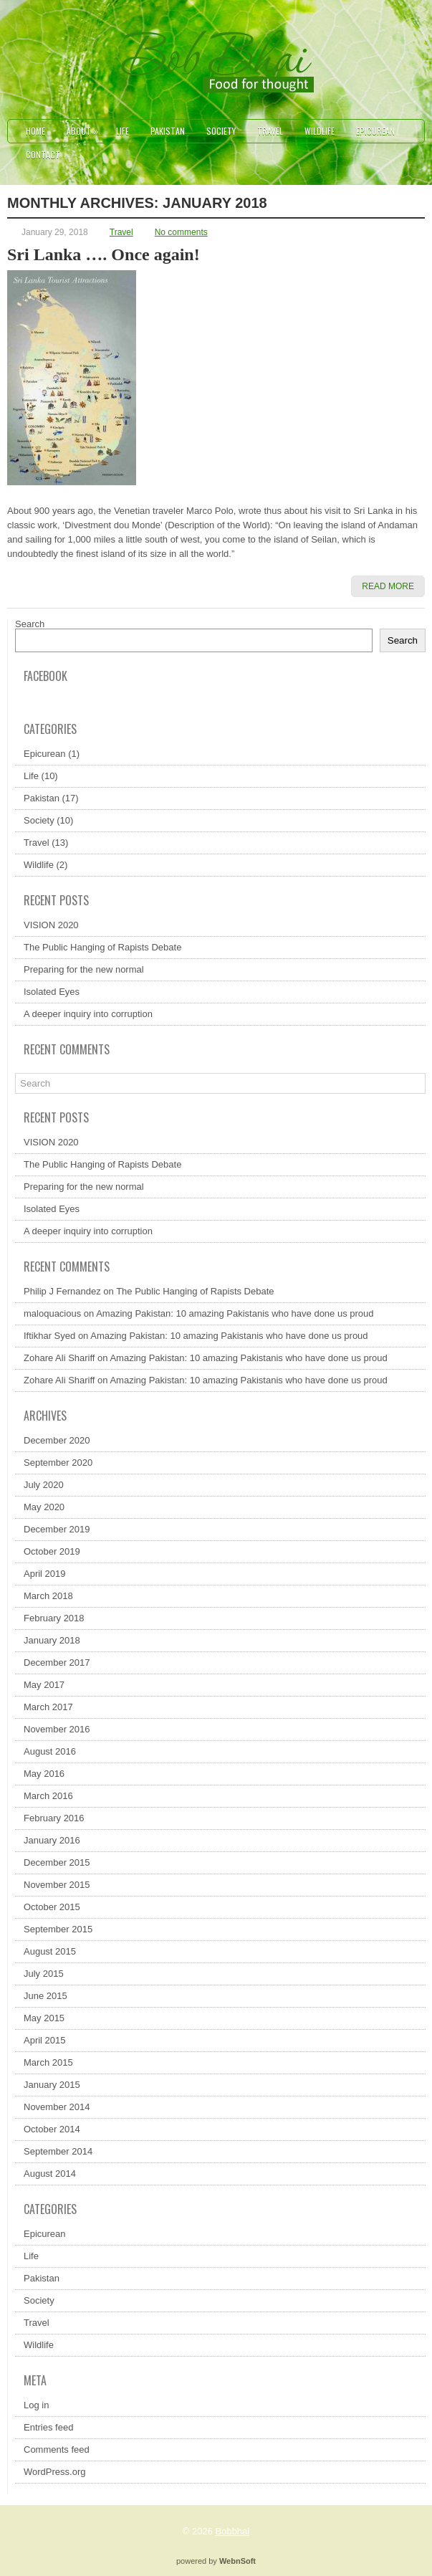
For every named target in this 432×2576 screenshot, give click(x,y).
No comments (181, 232)
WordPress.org (54, 2471)
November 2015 (57, 1884)
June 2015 (45, 1995)
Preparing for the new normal (84, 969)
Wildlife (319, 131)
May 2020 (44, 1507)
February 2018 (54, 1618)
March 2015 (48, 2062)
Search (29, 624)
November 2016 (57, 1729)
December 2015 (57, 1862)
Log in (36, 2405)
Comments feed (57, 2449)
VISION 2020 (51, 925)
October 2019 (52, 1551)
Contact (43, 154)
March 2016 (48, 1795)
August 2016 (50, 1751)
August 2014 (50, 2173)
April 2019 (45, 1573)
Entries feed (48, 2427)
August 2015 (50, 1951)
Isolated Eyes (52, 991)
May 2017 (44, 1684)
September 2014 (58, 2151)
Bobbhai (233, 2531)
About (86, 128)
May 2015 (44, 2018)
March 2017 (48, 1707)
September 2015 (58, 1929)
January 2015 (52, 2084)
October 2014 (52, 2129)
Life (122, 131)
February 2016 (54, 1818)
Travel (270, 131)
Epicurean (375, 131)
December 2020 (57, 1440)
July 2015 (44, 1973)
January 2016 (52, 1840)
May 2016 (44, 1773)
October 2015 (52, 1907)
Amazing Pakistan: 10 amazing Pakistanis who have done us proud (234, 1313)
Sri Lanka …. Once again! (103, 254)
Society (221, 131)
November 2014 (57, 2107)
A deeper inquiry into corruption (88, 1013)
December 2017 (57, 1662)
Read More (388, 586)
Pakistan (167, 131)
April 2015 (45, 2040)
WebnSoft (237, 2561)
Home (35, 131)
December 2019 (57, 1529)
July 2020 (44, 1484)
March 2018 (48, 1595)
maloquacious (52, 1313)
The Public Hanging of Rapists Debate (102, 947)
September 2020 (58, 1462)
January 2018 (52, 1640)
